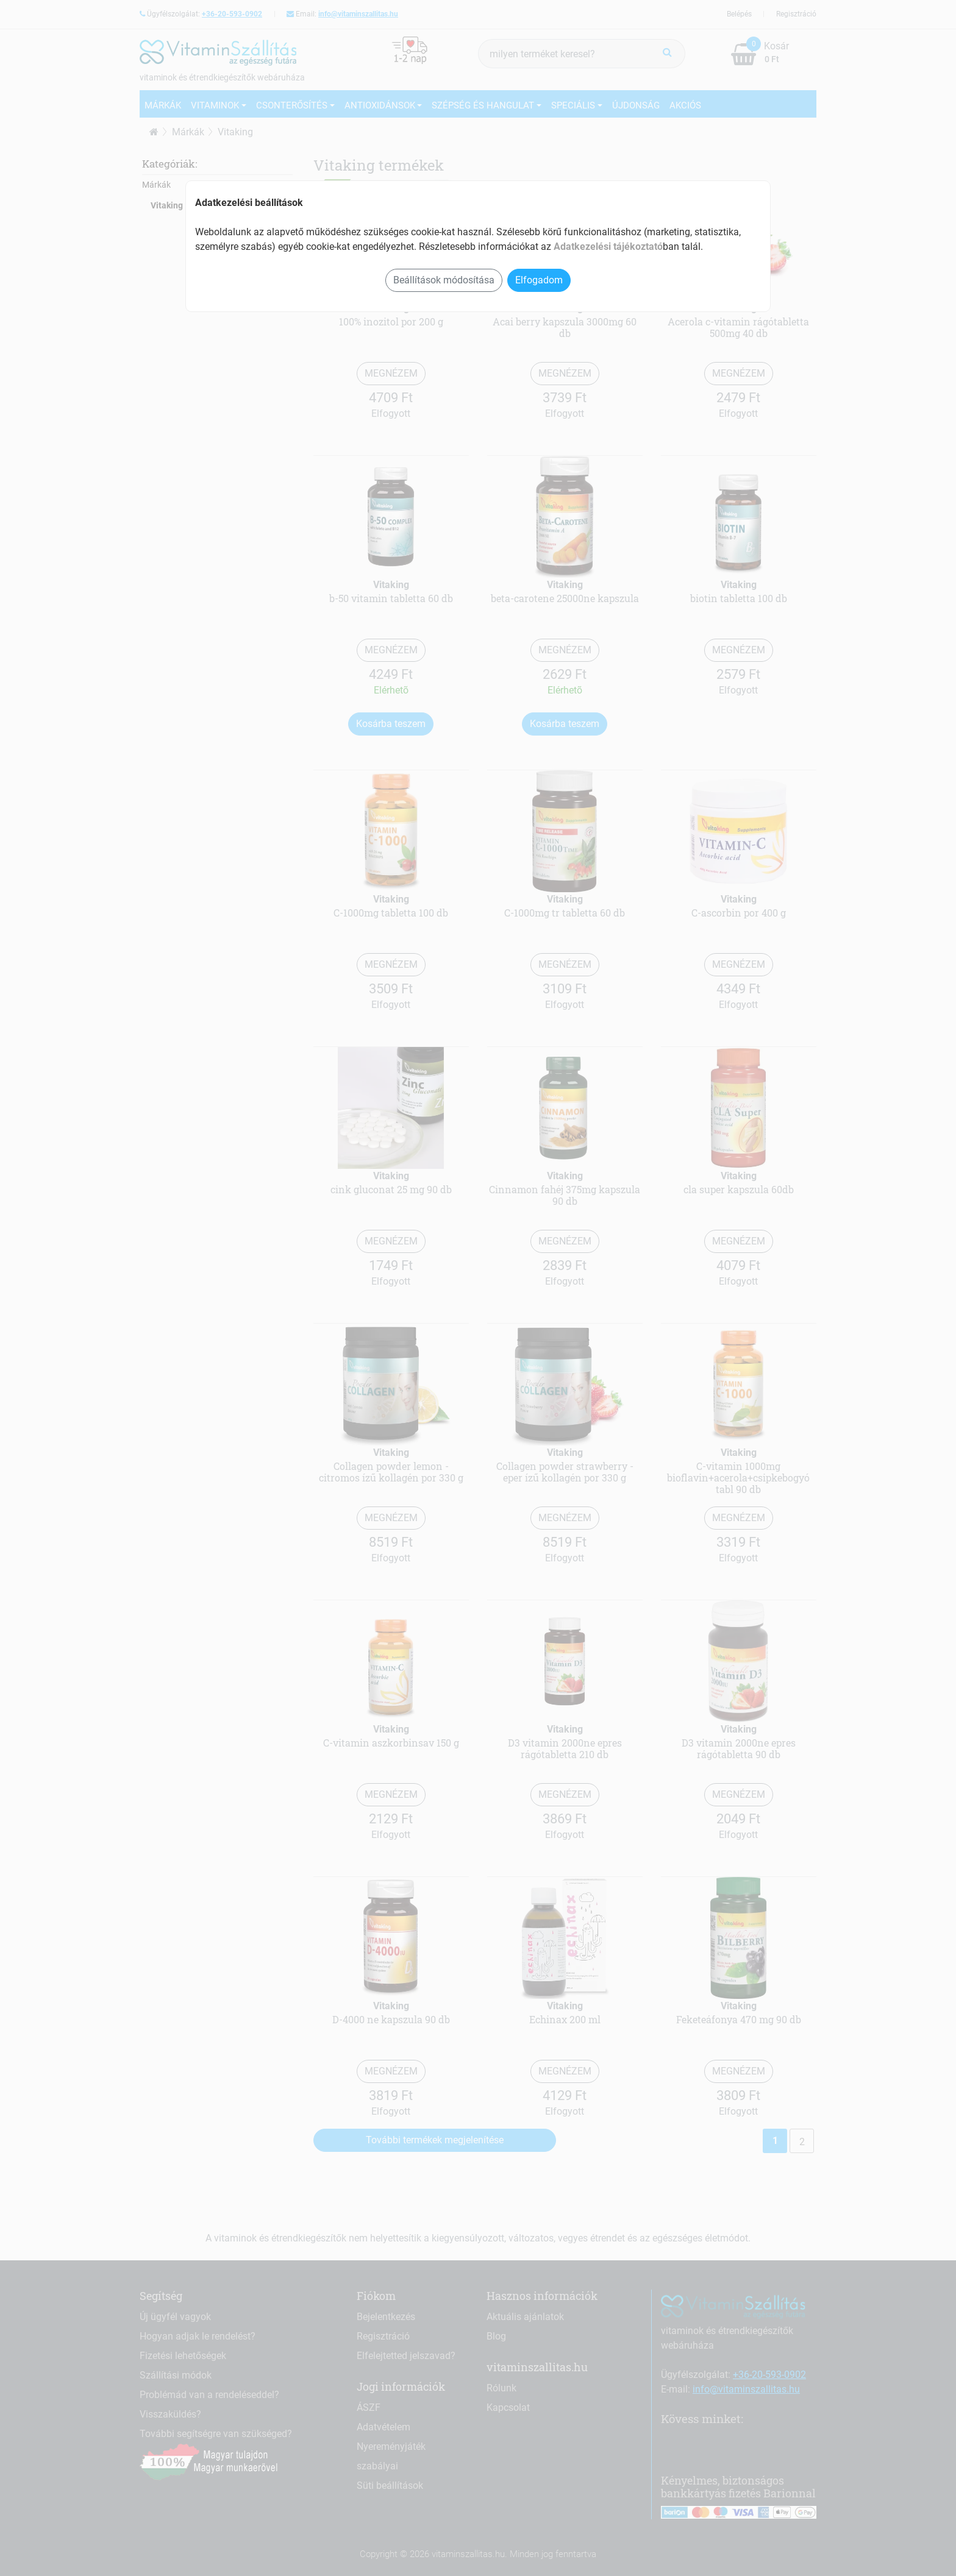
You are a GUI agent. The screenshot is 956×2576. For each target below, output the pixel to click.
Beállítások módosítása (443, 280)
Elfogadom (539, 280)
